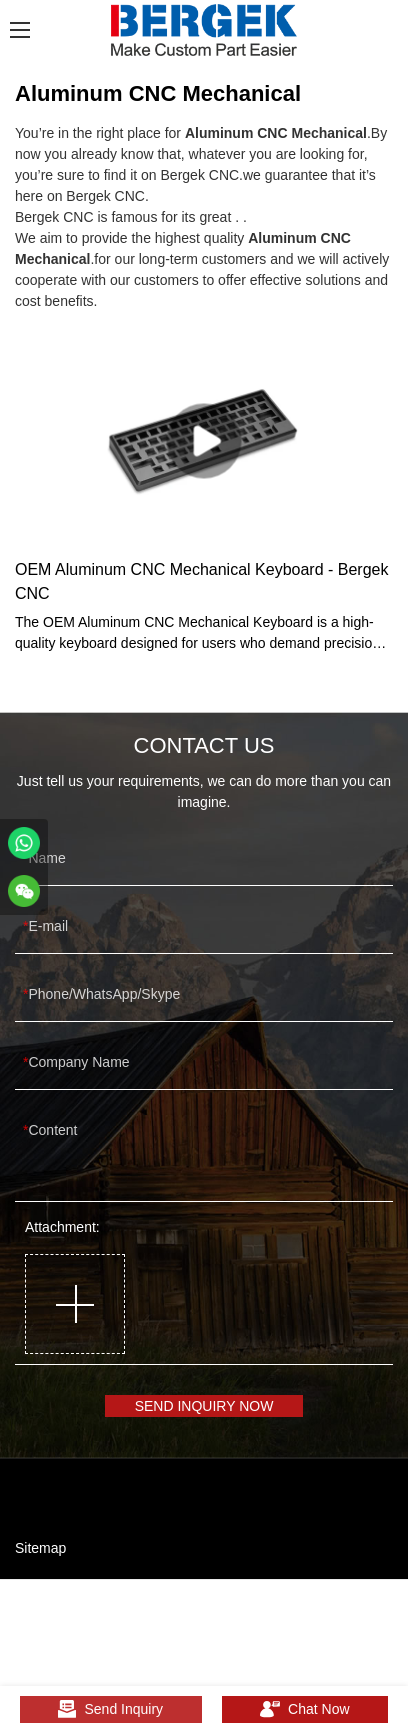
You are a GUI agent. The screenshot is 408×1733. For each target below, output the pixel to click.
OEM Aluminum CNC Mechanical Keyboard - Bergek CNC (201, 581)
